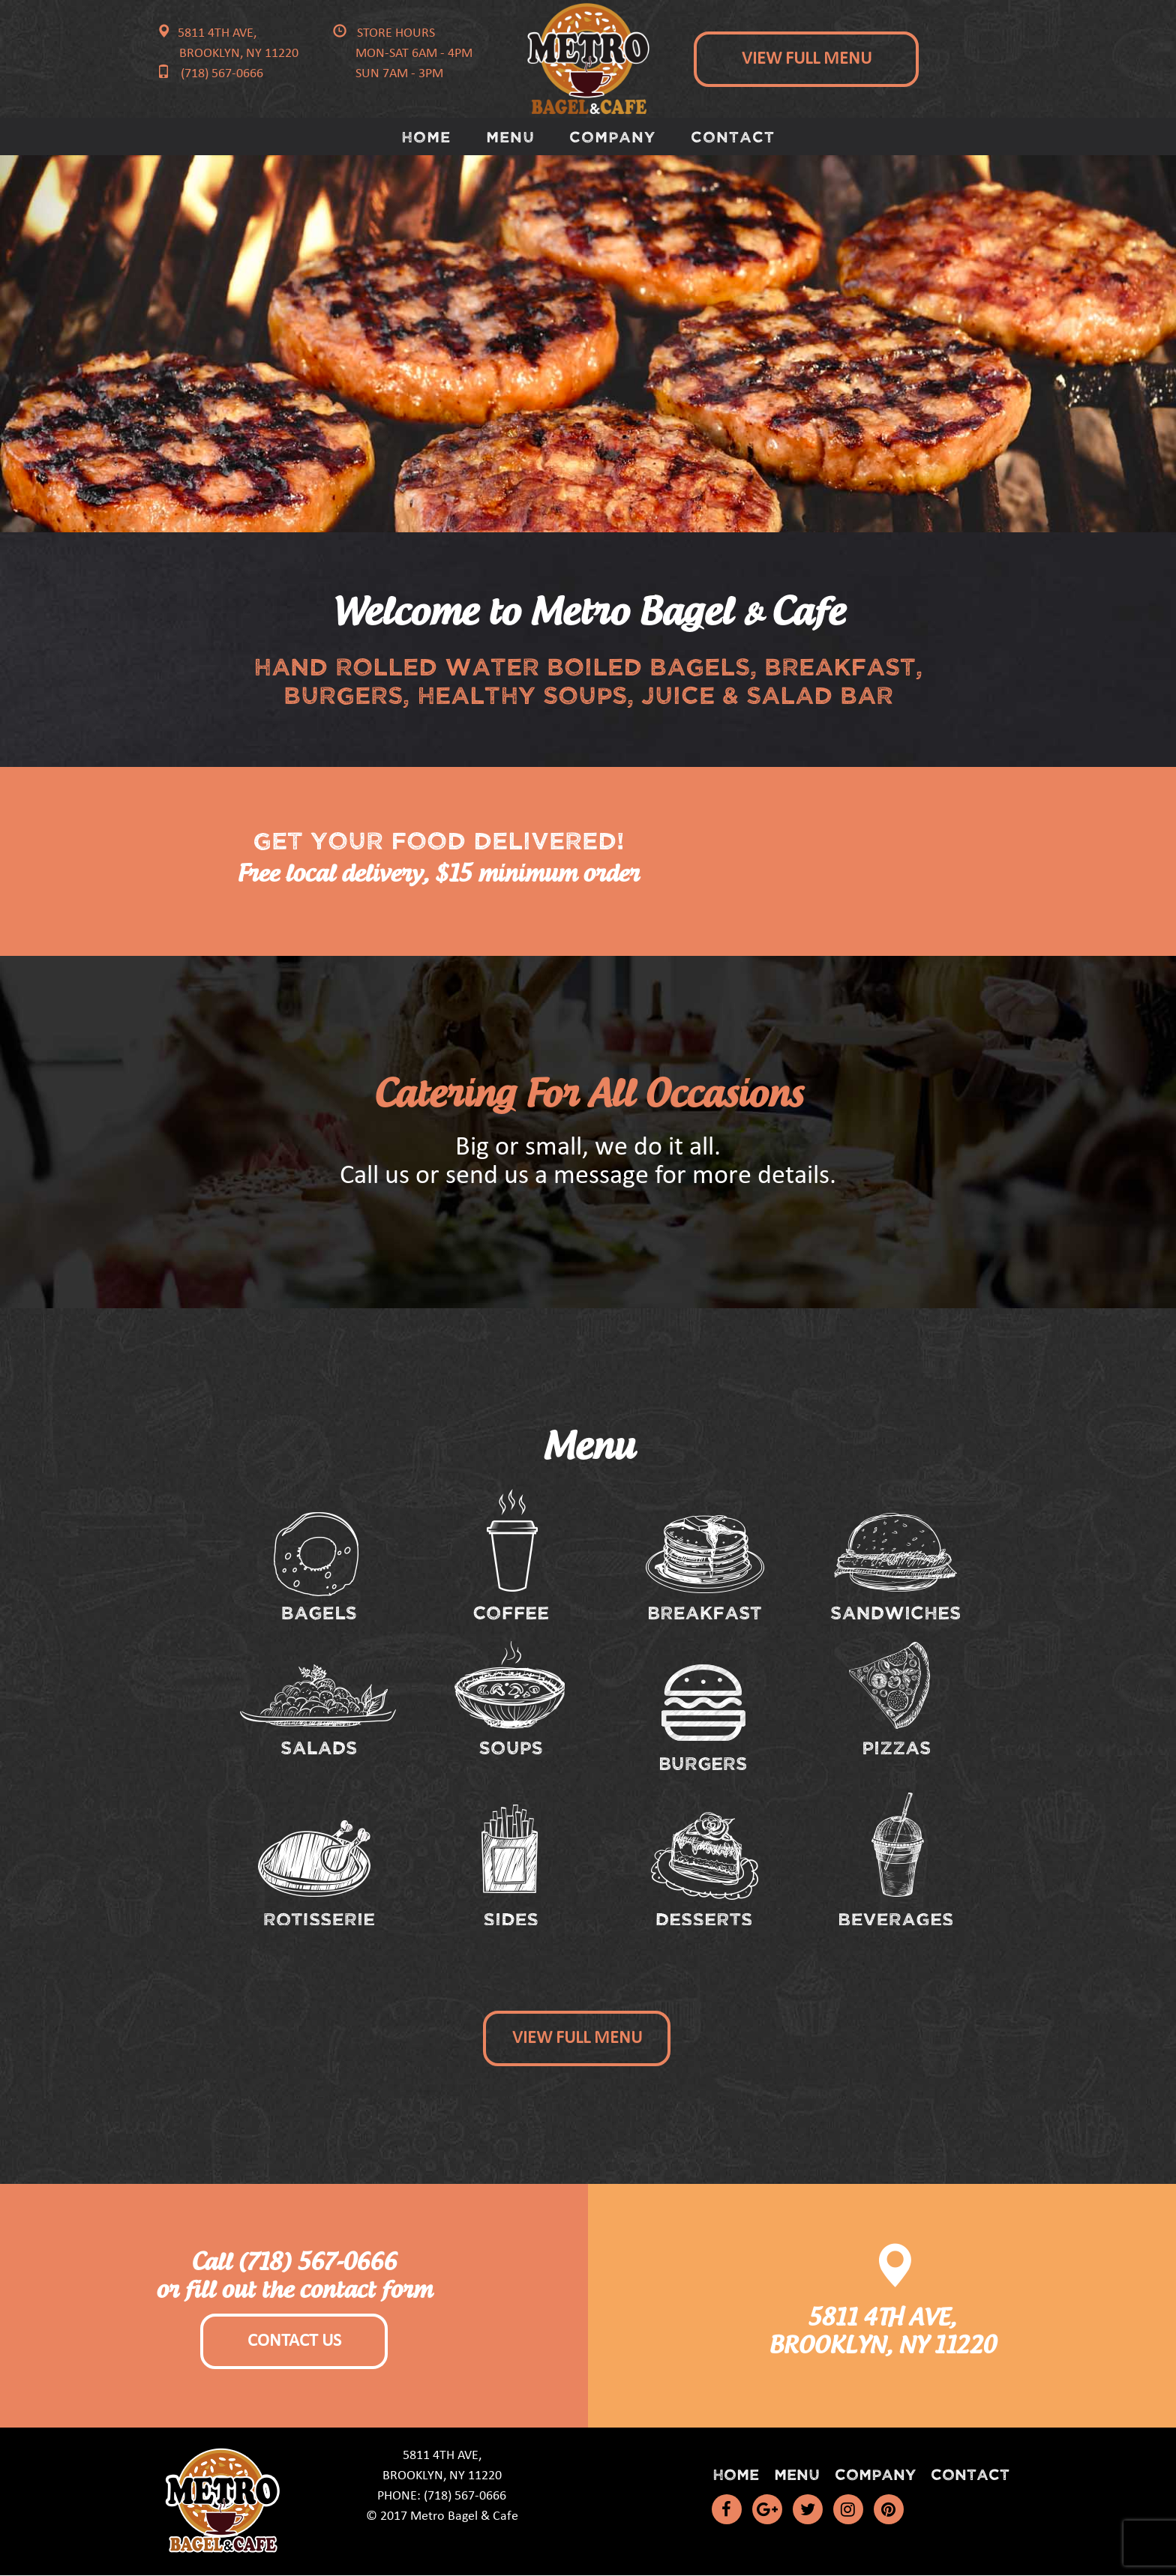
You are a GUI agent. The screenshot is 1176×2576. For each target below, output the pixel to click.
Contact (734, 136)
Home (426, 136)
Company (613, 136)
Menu (510, 136)
